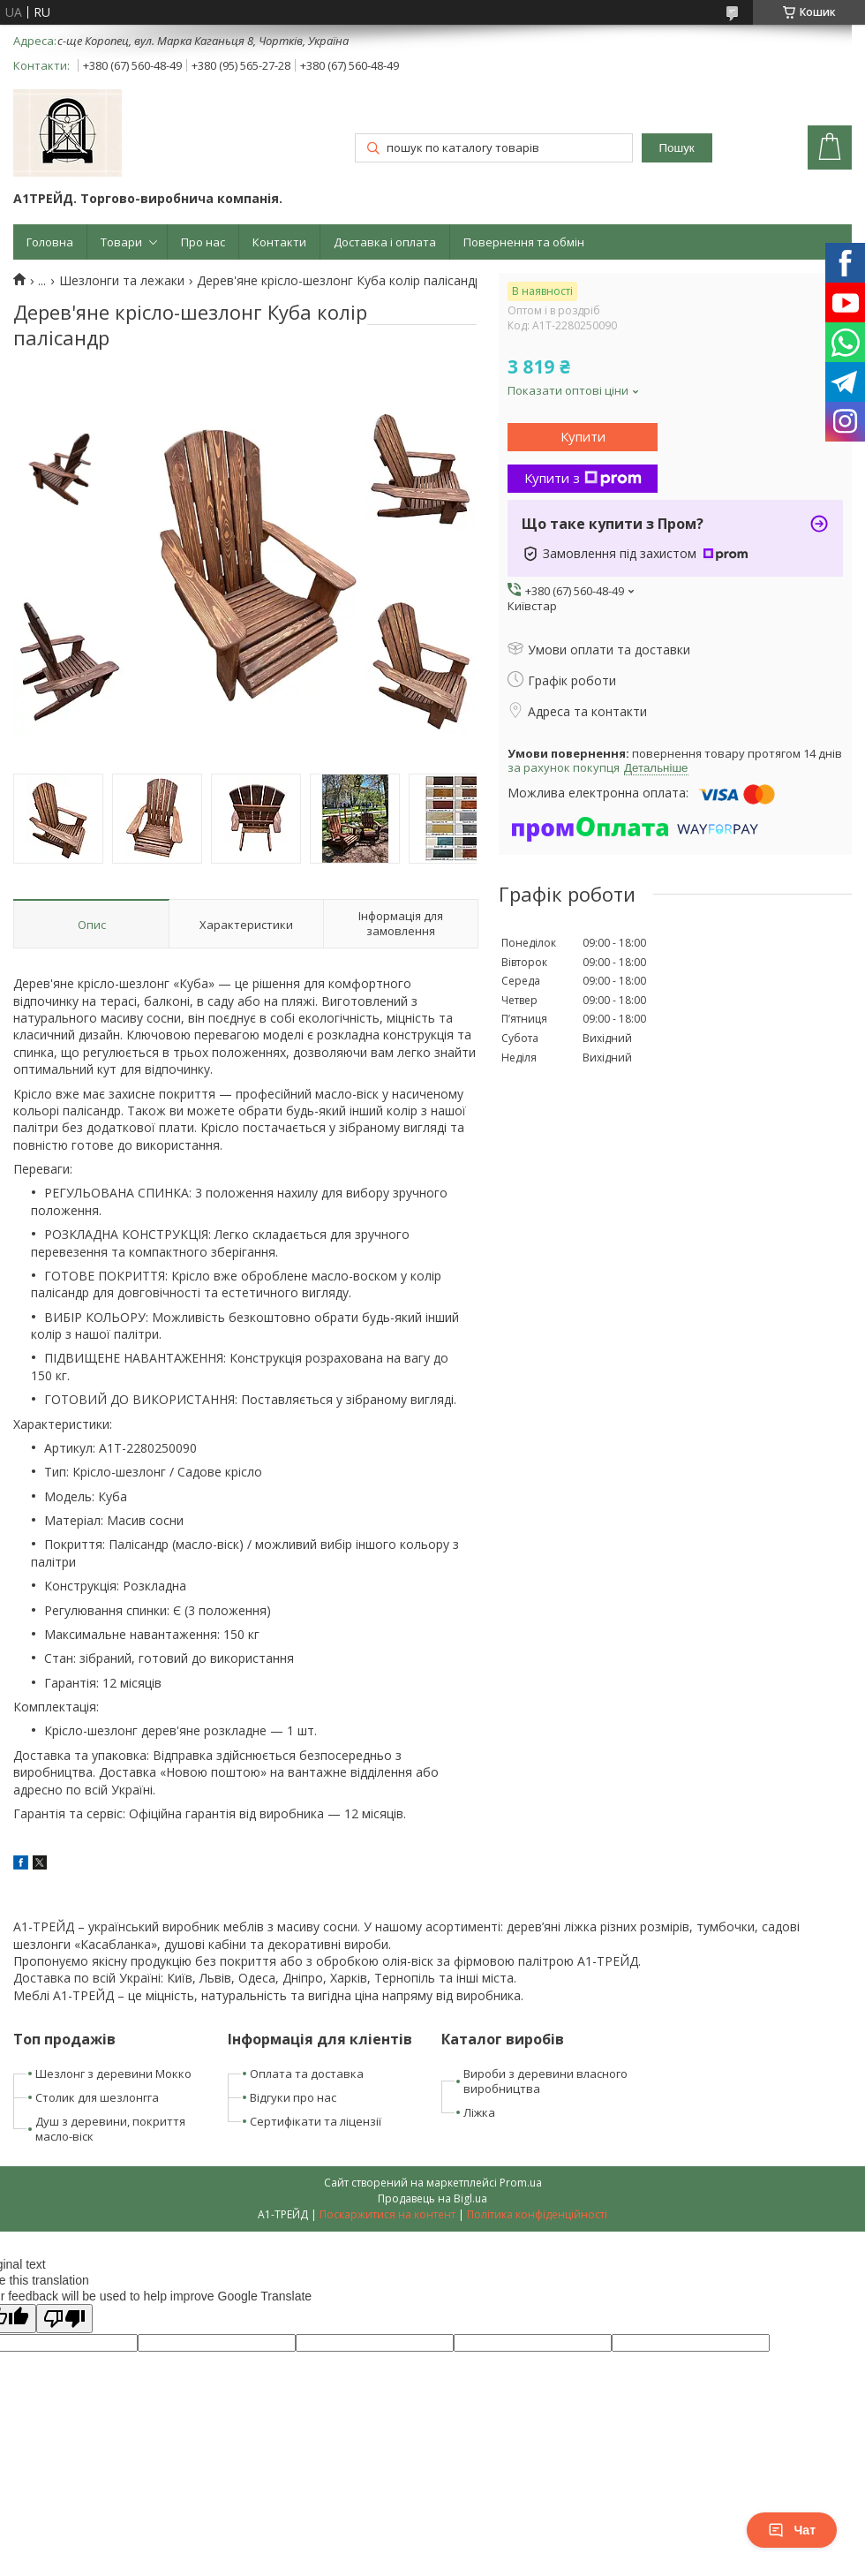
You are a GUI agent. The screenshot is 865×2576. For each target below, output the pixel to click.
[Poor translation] (64, 2318)
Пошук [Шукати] (677, 148)
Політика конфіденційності (537, 2214)
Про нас (203, 242)
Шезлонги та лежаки (121, 281)
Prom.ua (521, 2182)
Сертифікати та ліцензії (315, 2121)
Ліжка (479, 2112)
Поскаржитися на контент (387, 2214)
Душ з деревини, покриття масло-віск (110, 2128)
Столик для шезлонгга (97, 2097)
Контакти (279, 242)
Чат (792, 2530)
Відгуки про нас (293, 2097)
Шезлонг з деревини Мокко (113, 2073)
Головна (49, 242)
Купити (583, 436)
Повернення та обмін (523, 242)
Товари (121, 242)
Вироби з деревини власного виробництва (545, 2081)
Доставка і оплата (385, 242)
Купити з (583, 478)
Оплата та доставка (307, 2073)
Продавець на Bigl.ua (432, 2198)
